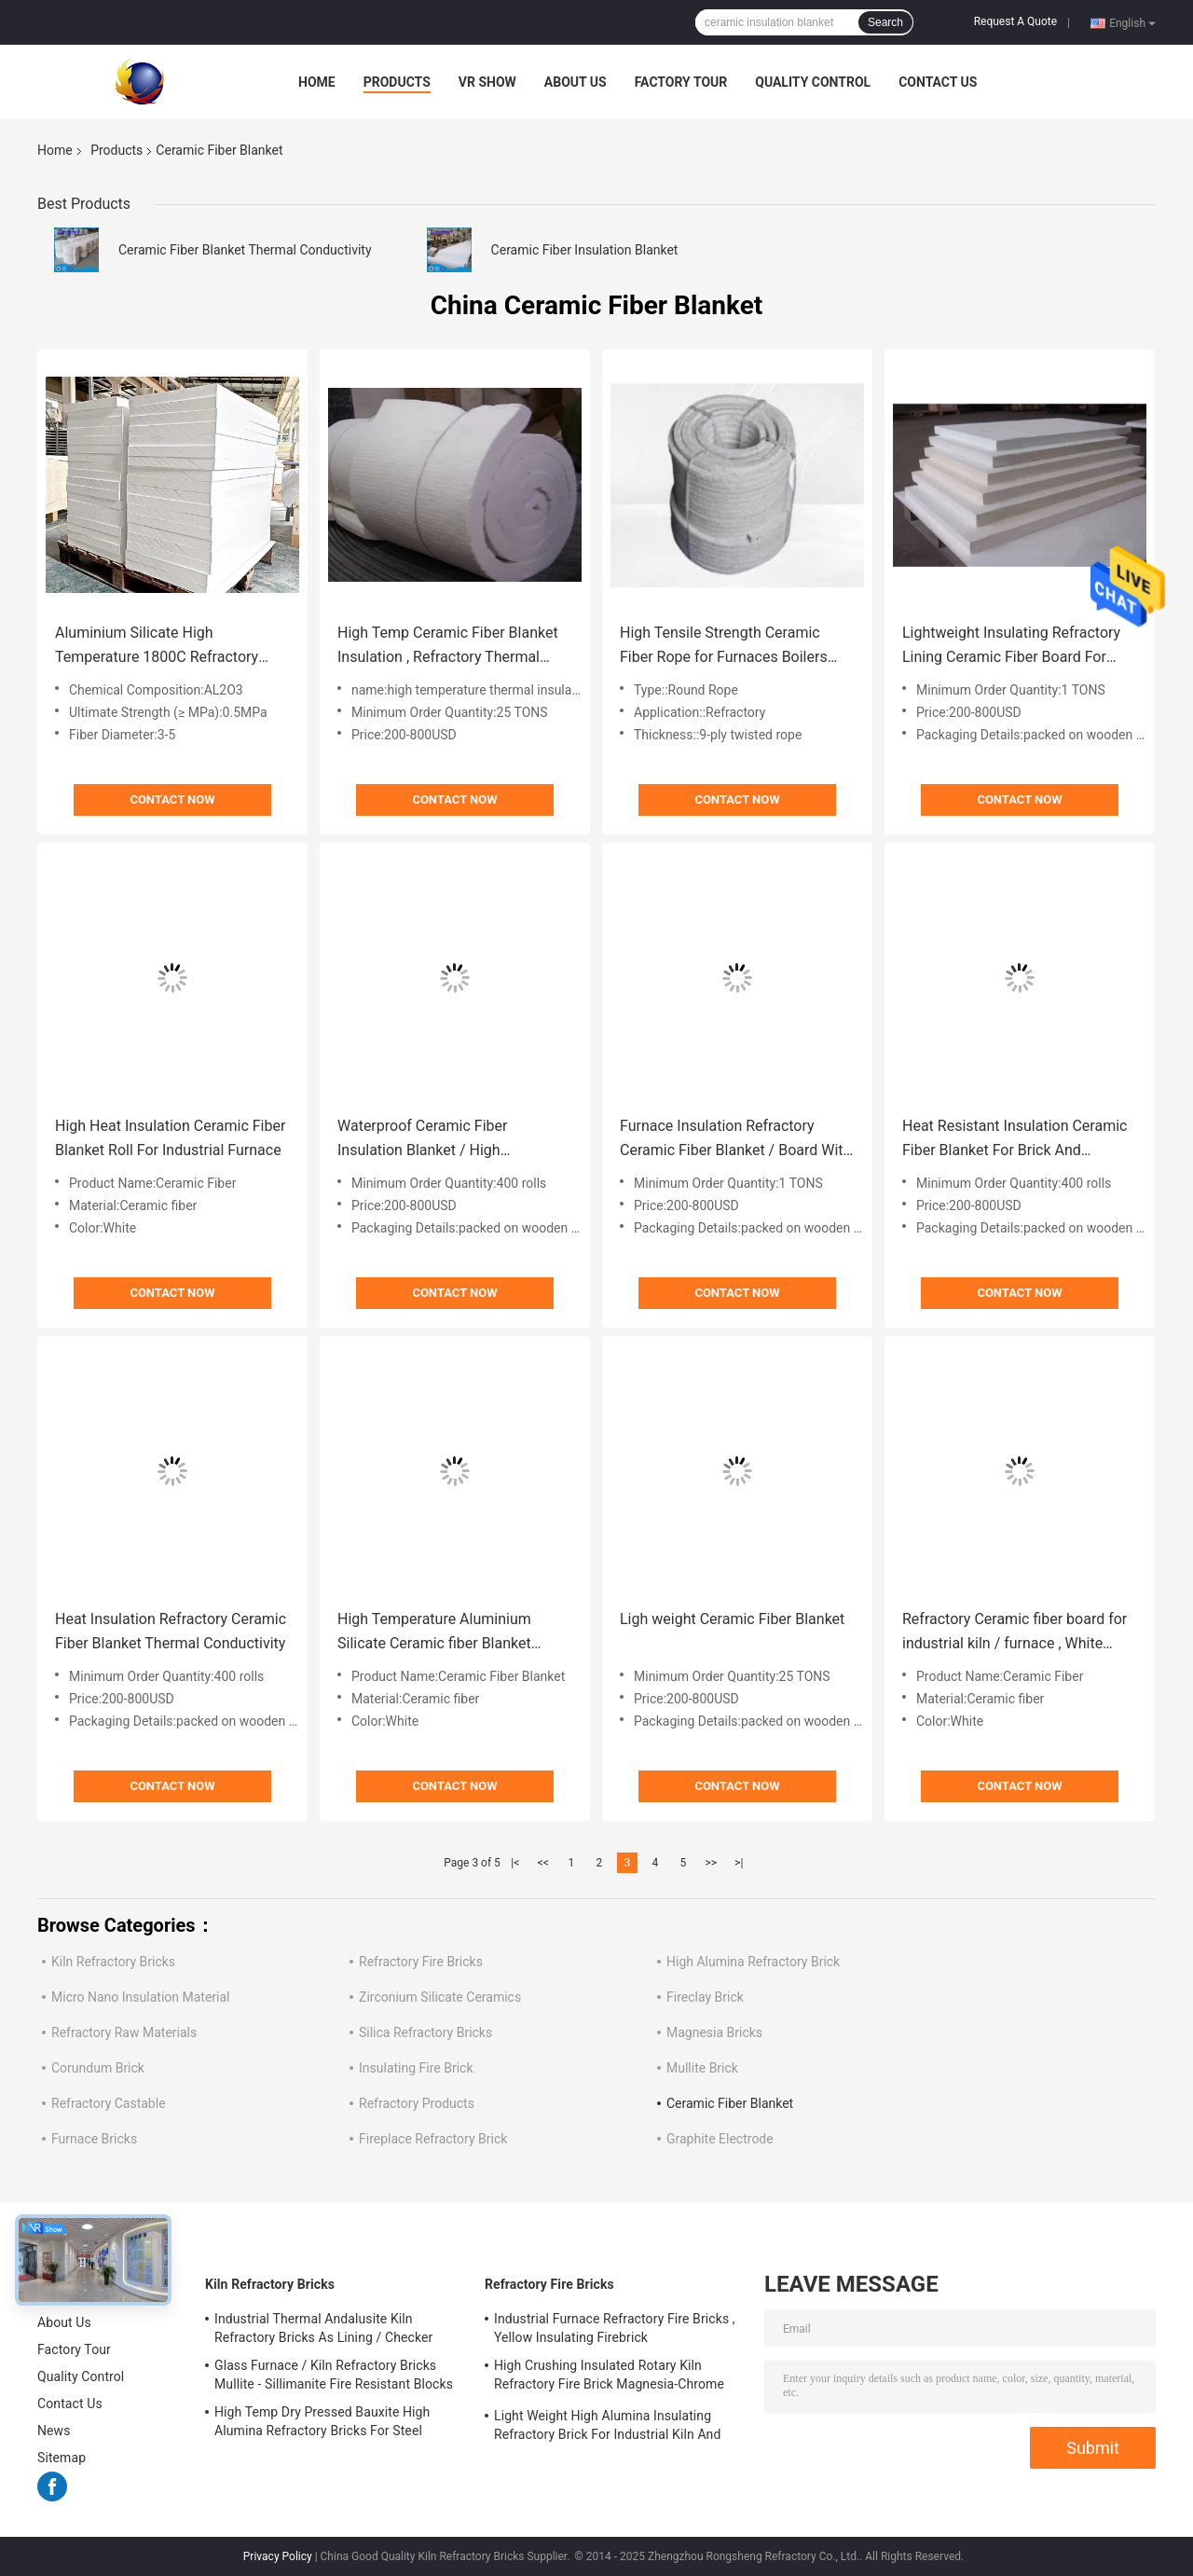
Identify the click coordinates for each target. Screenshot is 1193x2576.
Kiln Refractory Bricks (113, 1961)
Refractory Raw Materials (124, 2032)
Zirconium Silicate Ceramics (440, 1997)
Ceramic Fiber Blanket (729, 2103)
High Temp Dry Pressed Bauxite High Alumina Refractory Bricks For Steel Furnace (322, 2424)
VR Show (487, 82)
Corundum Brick (97, 2067)
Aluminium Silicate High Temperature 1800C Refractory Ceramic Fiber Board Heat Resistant (156, 646)
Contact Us (937, 82)
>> (711, 1862)
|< (515, 1862)
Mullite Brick (702, 2067)
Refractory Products (416, 2103)
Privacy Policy (277, 2556)
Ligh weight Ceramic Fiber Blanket (732, 1619)
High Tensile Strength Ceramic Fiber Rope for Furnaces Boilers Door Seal (724, 646)
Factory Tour (681, 82)
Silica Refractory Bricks (425, 2032)
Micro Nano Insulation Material (140, 1997)
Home (317, 82)
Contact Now (172, 799)
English (1132, 22)
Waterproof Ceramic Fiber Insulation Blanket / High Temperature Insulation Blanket (440, 1140)
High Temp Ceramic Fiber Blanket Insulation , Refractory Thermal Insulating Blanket (447, 646)
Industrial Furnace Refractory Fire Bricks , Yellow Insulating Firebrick (614, 2328)
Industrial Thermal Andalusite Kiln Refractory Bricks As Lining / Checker (323, 2328)
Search (885, 22)
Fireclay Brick (705, 1997)
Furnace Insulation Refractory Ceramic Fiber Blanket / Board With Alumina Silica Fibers (735, 1140)
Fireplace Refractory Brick (433, 2138)
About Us (575, 82)
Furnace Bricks (94, 2138)
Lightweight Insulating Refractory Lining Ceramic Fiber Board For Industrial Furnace (1011, 646)
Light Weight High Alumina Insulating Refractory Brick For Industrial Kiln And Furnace (607, 2427)
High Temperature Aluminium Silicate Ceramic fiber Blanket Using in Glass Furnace (434, 1633)
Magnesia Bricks (714, 2032)
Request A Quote (1015, 21)
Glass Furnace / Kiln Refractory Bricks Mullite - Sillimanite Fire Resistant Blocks (333, 2374)
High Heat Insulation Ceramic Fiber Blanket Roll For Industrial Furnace (170, 1138)
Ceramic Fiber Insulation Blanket (585, 249)
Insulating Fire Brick (416, 2067)
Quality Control (813, 82)
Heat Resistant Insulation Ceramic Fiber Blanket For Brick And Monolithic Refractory (1014, 1140)
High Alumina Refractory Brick (753, 1961)
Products (397, 82)
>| (738, 1862)
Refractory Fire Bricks (421, 1961)
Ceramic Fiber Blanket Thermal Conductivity (245, 249)
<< (543, 1862)
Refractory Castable (108, 2103)
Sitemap (61, 2457)
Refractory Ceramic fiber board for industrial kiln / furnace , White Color (1014, 1633)
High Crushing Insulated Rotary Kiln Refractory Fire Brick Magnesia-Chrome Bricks (609, 2377)
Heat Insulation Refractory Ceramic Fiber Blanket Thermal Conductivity (170, 1631)
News (54, 2430)
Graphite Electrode (720, 2138)
